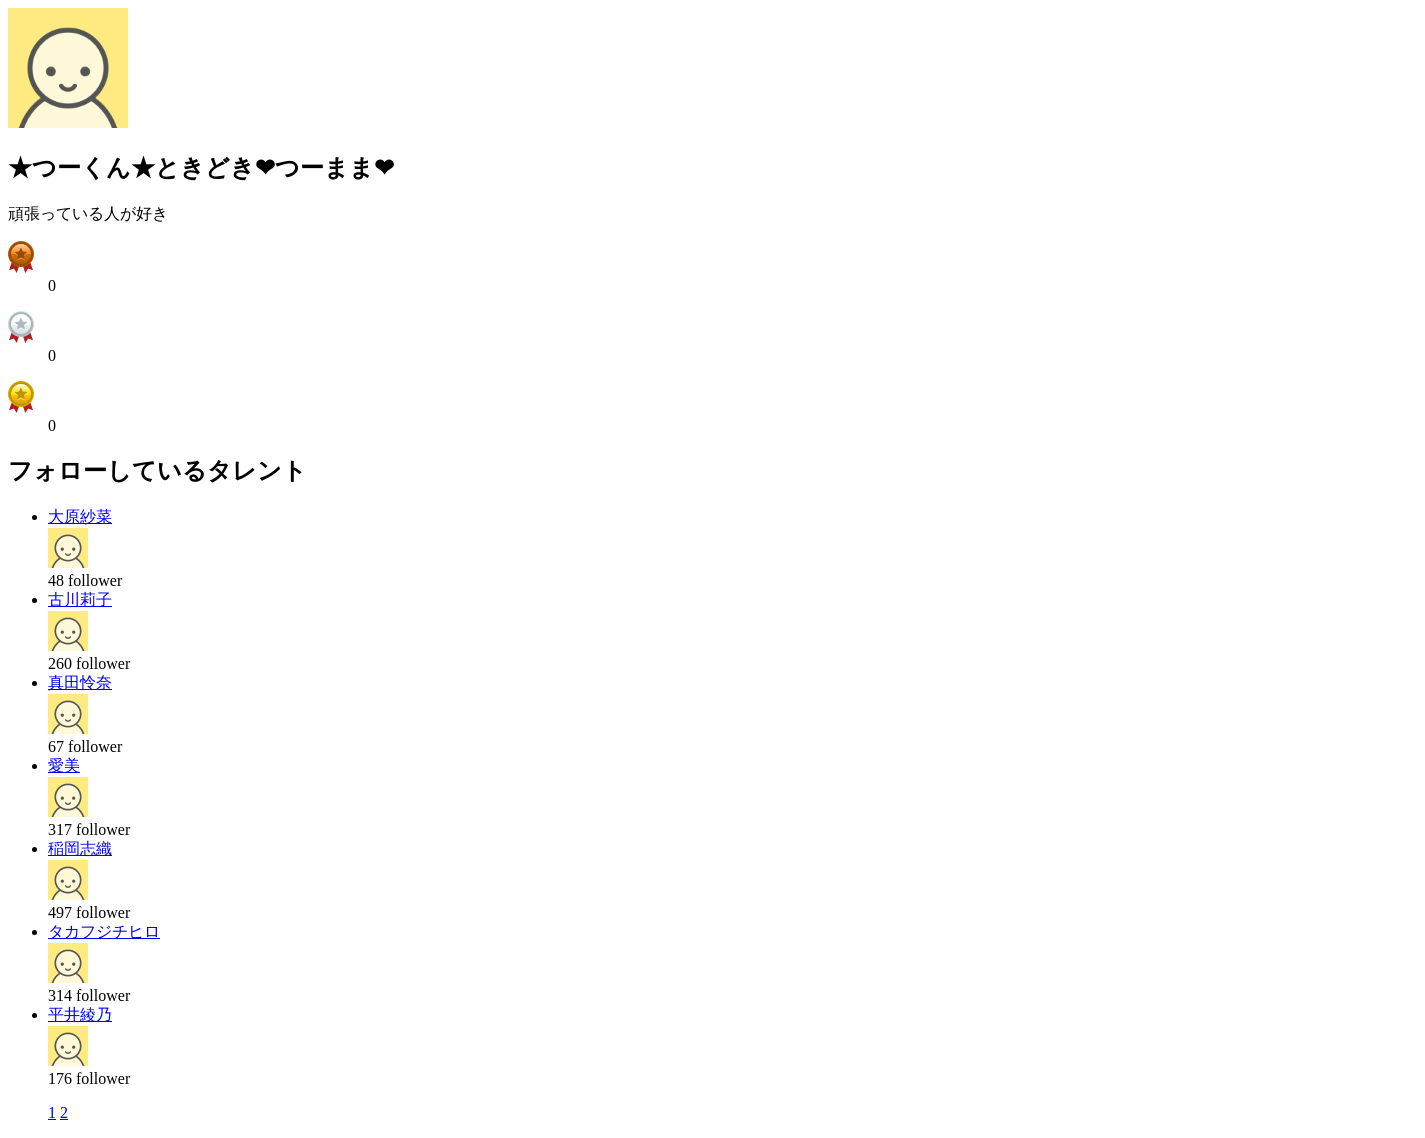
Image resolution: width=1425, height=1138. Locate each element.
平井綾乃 (80, 1014)
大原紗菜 (80, 516)
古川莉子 (80, 599)
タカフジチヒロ (104, 931)
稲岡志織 (80, 848)
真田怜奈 (80, 682)
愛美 (64, 765)
